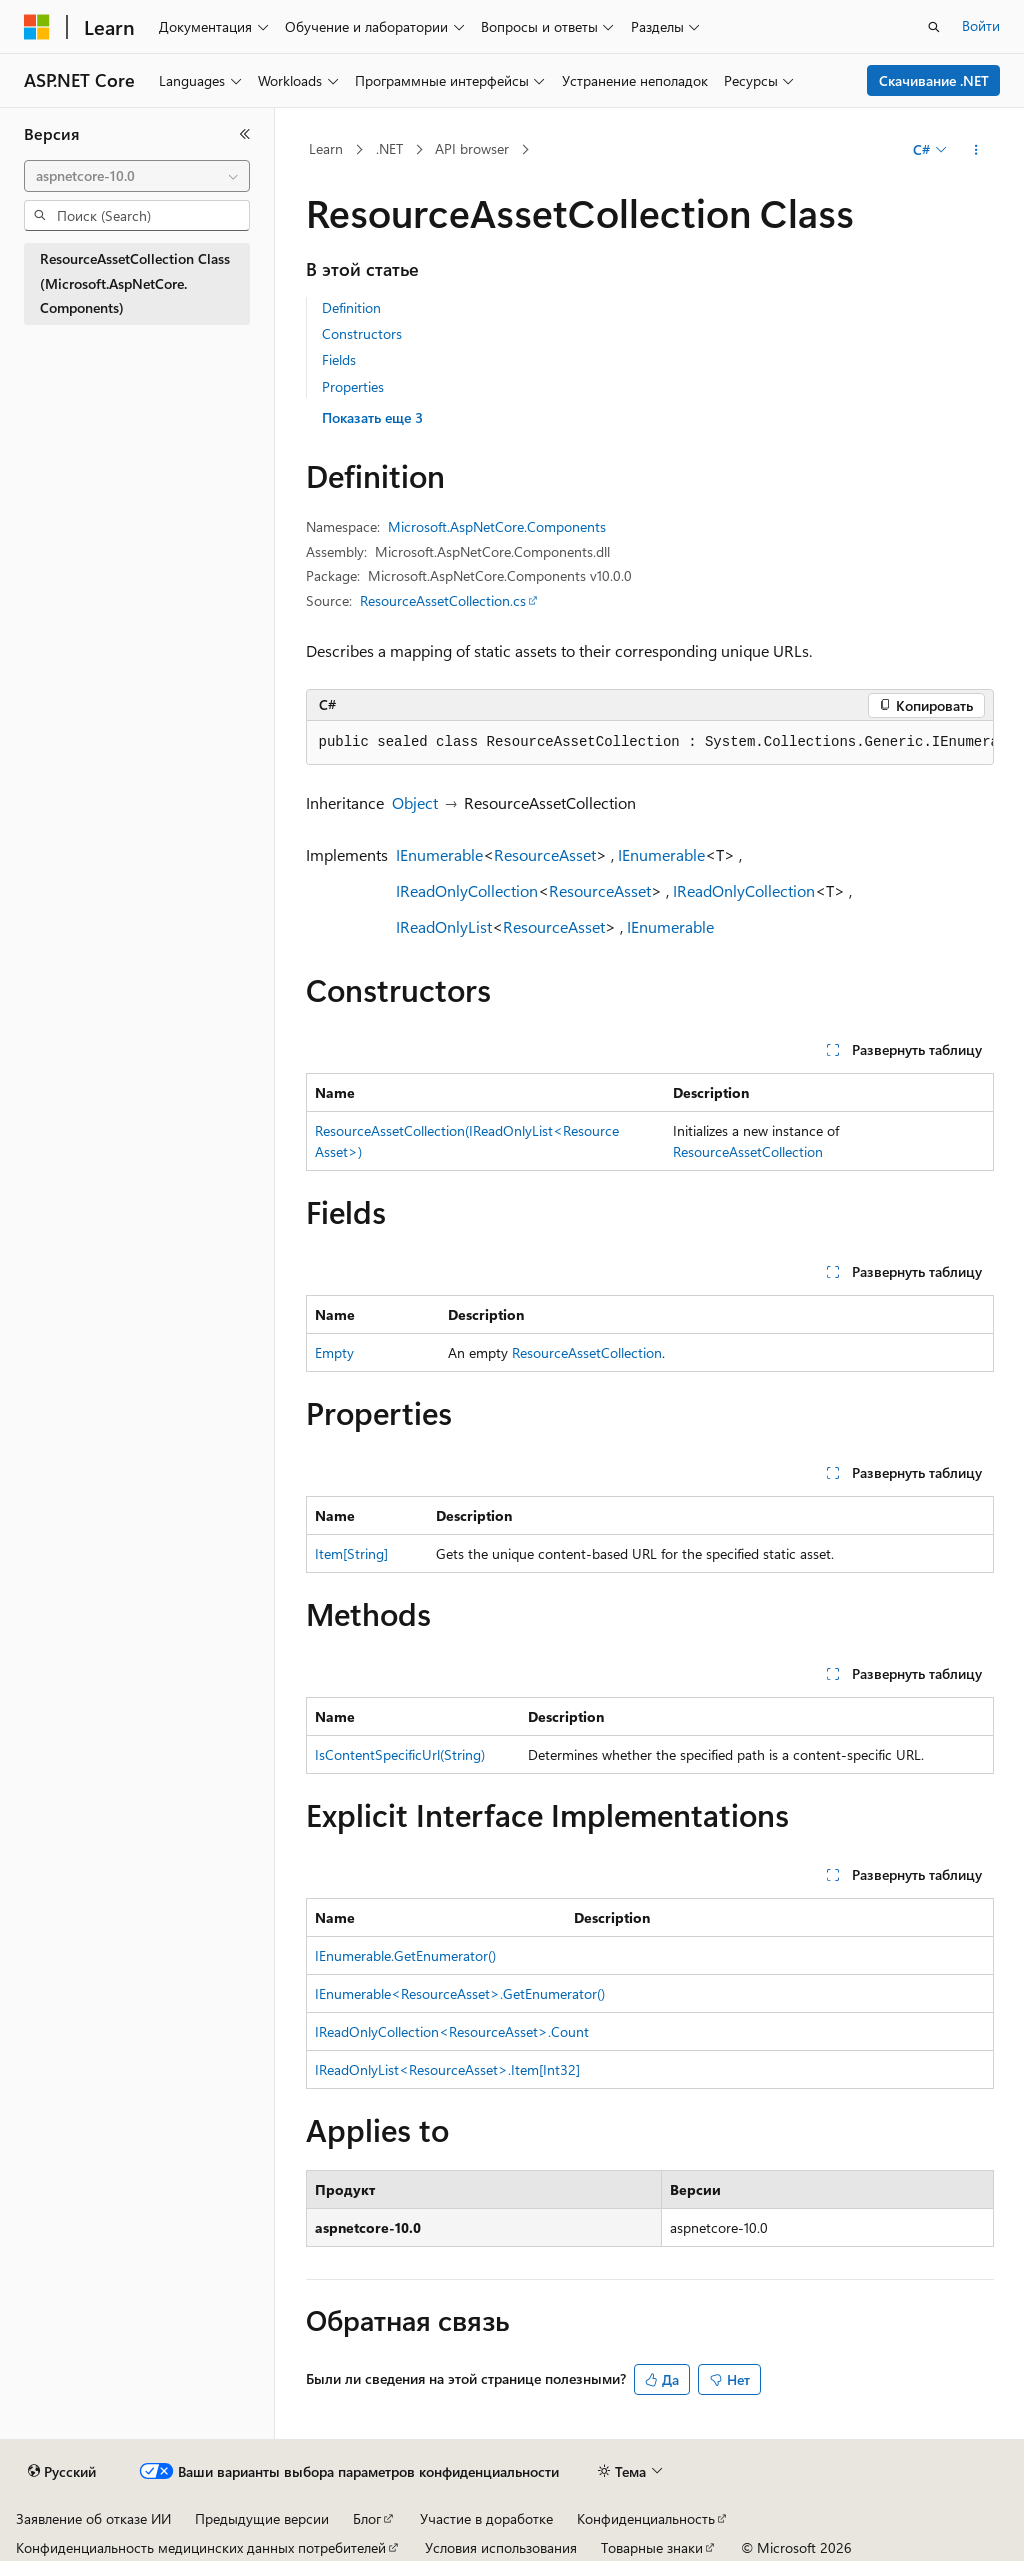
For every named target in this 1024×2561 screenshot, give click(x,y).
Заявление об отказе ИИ (93, 2518)
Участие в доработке (486, 2518)
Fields (339, 359)
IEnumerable (439, 854)
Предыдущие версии (262, 2518)
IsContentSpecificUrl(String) (400, 1754)
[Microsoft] (37, 27)
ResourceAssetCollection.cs (443, 600)
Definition (351, 307)
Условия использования (501, 2547)
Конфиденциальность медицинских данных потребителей (201, 2547)
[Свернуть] (245, 134)
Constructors (362, 333)
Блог (367, 2518)
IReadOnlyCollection (467, 890)
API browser (472, 148)
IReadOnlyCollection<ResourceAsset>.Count (452, 2031)
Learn (326, 148)
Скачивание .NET (934, 80)
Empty (334, 1352)
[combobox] (137, 176)
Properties (353, 386)
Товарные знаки (652, 2547)
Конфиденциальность (646, 2518)
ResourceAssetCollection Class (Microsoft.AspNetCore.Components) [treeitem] (135, 283)
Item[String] (351, 1553)
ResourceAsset (545, 854)
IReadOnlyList (444, 926)
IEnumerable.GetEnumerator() (405, 1955)
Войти (981, 25)
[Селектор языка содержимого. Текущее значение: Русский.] (62, 2472)
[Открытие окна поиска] (934, 27)
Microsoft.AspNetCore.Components (497, 526)
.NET (389, 148)
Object (415, 802)
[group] (650, 743)
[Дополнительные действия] (975, 150)
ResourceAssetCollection (748, 1151)
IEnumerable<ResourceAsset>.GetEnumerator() (460, 1993)
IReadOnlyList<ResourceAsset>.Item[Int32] (447, 2069)
